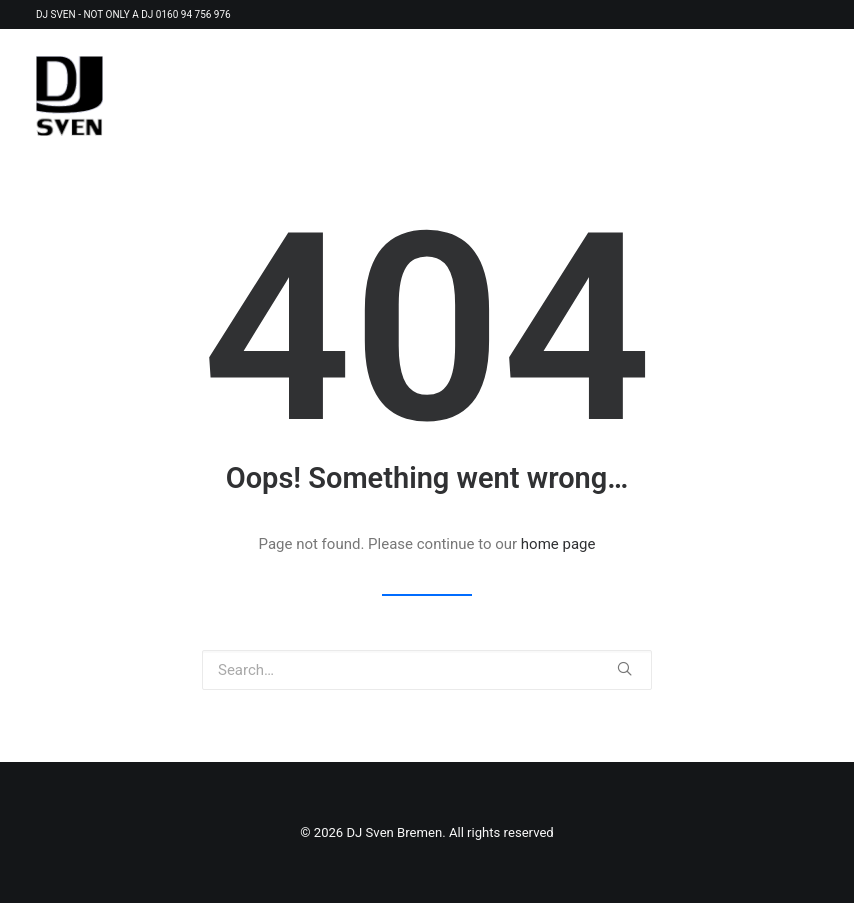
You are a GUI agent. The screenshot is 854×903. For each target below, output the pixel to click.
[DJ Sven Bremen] (69, 96)
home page (558, 544)
